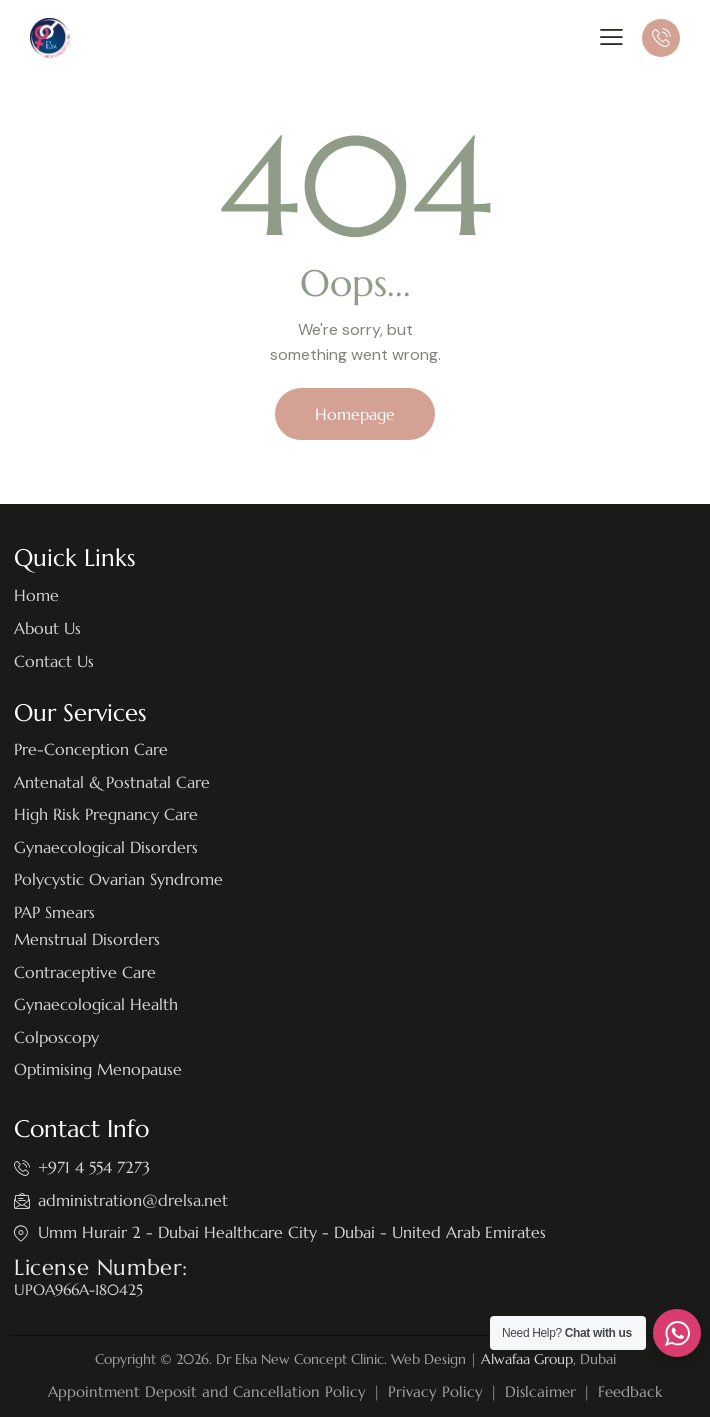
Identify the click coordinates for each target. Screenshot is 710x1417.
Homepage (355, 414)
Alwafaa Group (527, 1359)
